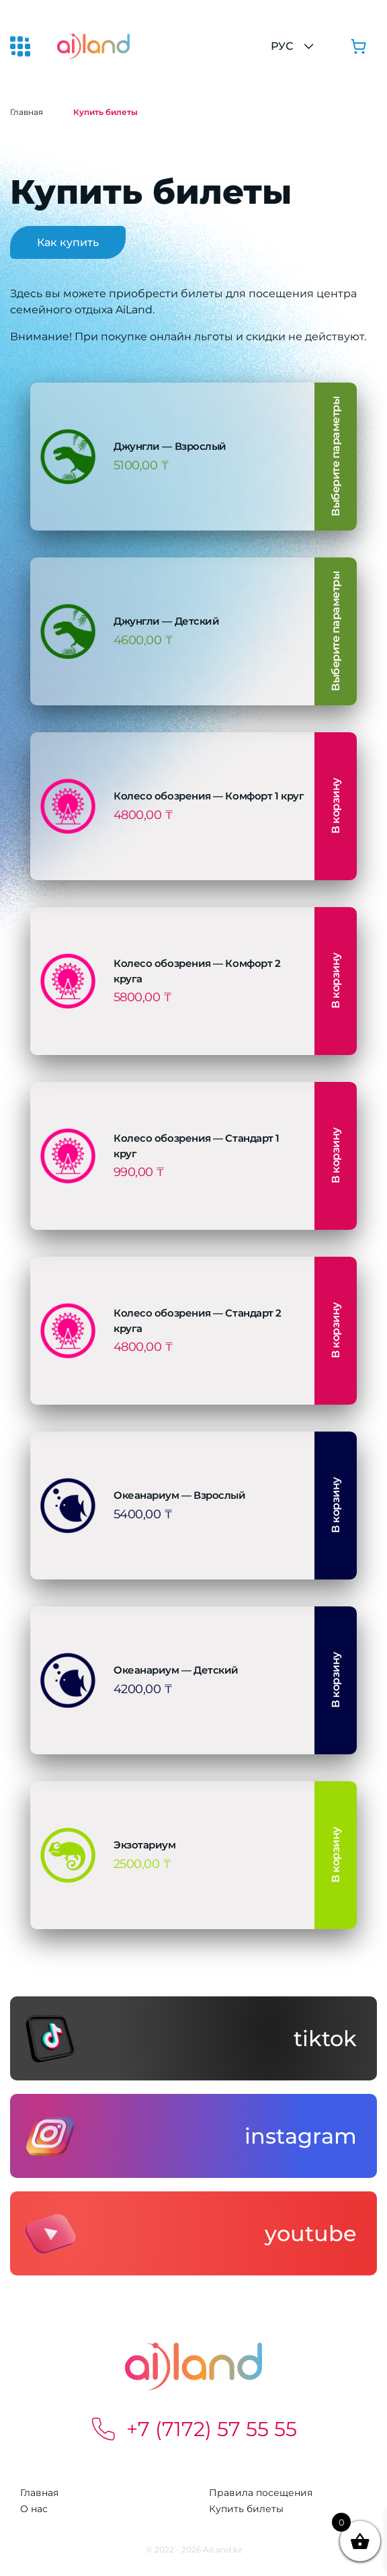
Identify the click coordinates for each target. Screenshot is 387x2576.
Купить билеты (246, 2509)
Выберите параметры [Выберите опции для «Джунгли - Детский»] (335, 631)
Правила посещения (260, 2493)
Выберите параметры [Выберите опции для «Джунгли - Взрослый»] (335, 456)
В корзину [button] (335, 806)
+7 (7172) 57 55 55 (193, 2429)
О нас (34, 2509)
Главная (26, 112)
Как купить (68, 242)
